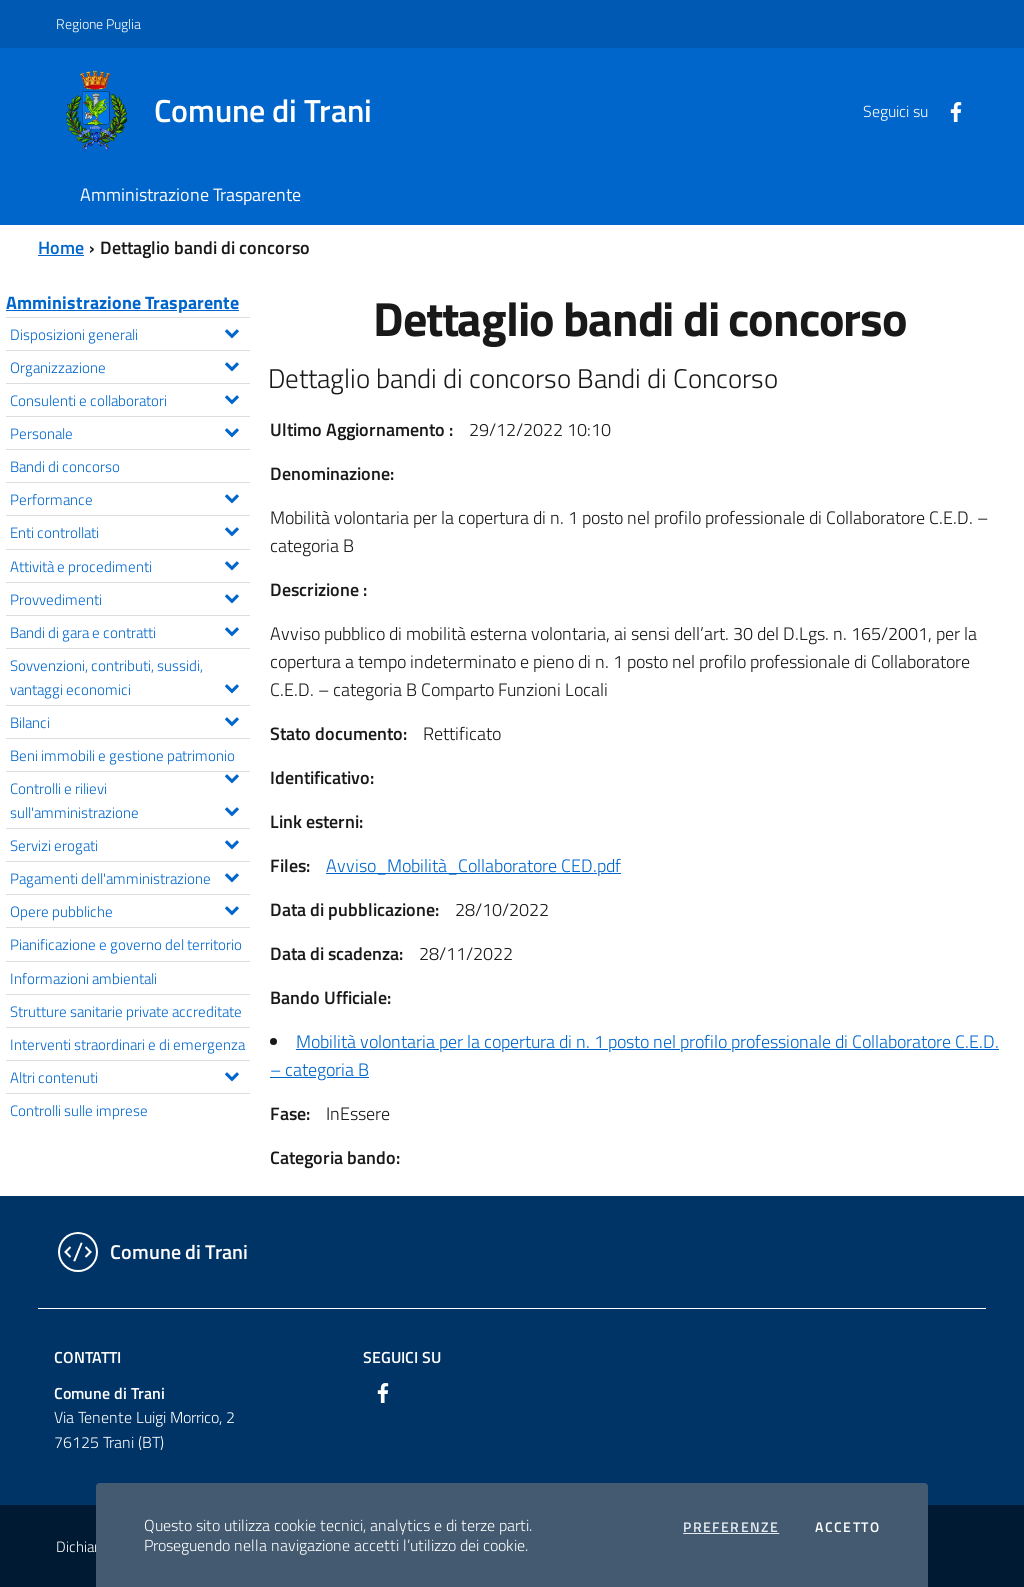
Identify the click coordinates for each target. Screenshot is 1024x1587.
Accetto (847, 1527)
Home (61, 247)
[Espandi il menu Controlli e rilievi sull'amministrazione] (231, 809)
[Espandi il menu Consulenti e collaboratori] (231, 397)
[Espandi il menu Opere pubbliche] (231, 908)
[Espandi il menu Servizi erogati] (231, 842)
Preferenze (731, 1527)
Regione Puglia (98, 23)
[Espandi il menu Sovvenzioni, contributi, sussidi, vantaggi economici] (231, 686)
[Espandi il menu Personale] (231, 430)
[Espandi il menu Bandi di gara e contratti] (231, 629)
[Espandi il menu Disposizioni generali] (231, 331)
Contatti (87, 1357)
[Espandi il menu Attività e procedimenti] (231, 563)
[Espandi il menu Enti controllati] (231, 529)
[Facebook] (948, 110)
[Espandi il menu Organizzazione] (231, 364)
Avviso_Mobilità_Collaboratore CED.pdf (473, 865)
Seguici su (402, 1357)
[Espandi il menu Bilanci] (231, 719)
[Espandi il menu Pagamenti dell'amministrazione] (231, 875)
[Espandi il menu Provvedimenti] (231, 596)
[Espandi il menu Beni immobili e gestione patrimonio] (231, 776)
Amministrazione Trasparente (122, 302)
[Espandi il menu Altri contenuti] (231, 1074)
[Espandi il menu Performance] (231, 496)
